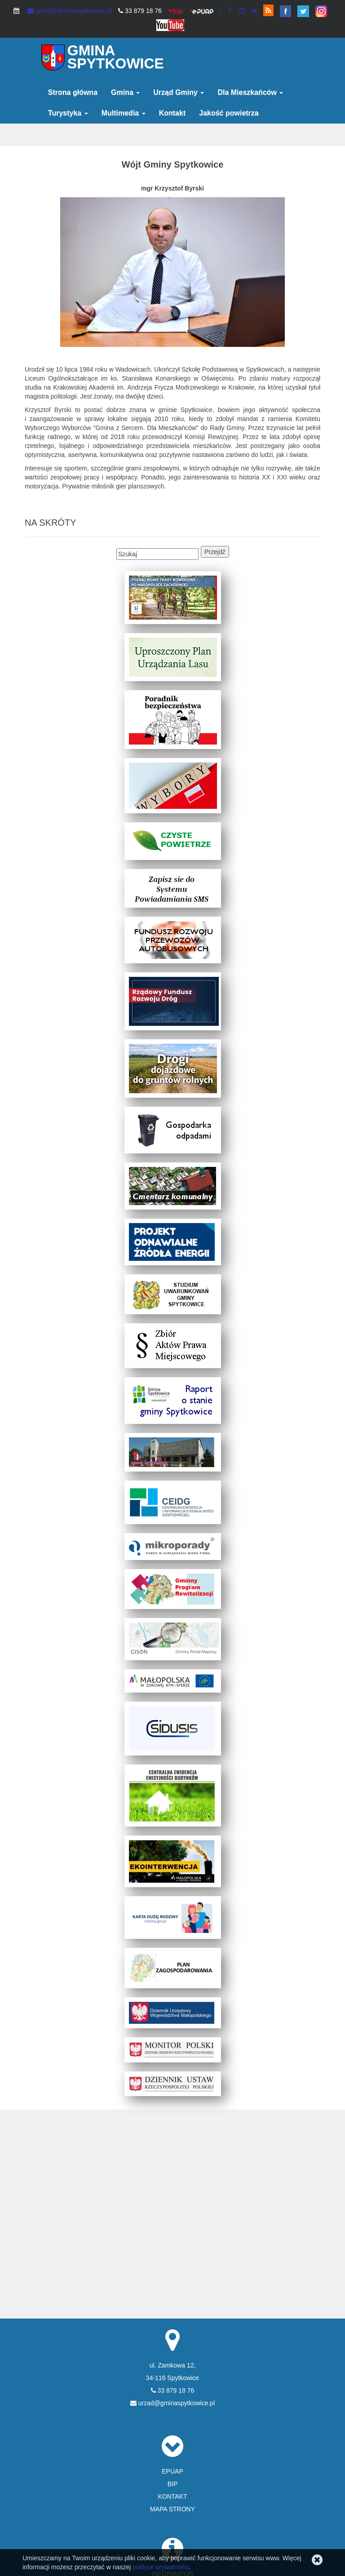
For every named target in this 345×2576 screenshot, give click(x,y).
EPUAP (172, 2471)
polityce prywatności (161, 2567)
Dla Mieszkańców (250, 92)
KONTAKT (172, 2496)
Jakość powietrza (229, 113)
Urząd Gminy (178, 92)
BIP (173, 2483)
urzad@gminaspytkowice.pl (69, 10)
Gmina (125, 92)
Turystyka (68, 113)
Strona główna (72, 92)
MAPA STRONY (172, 2509)
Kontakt (172, 113)
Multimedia (124, 113)
